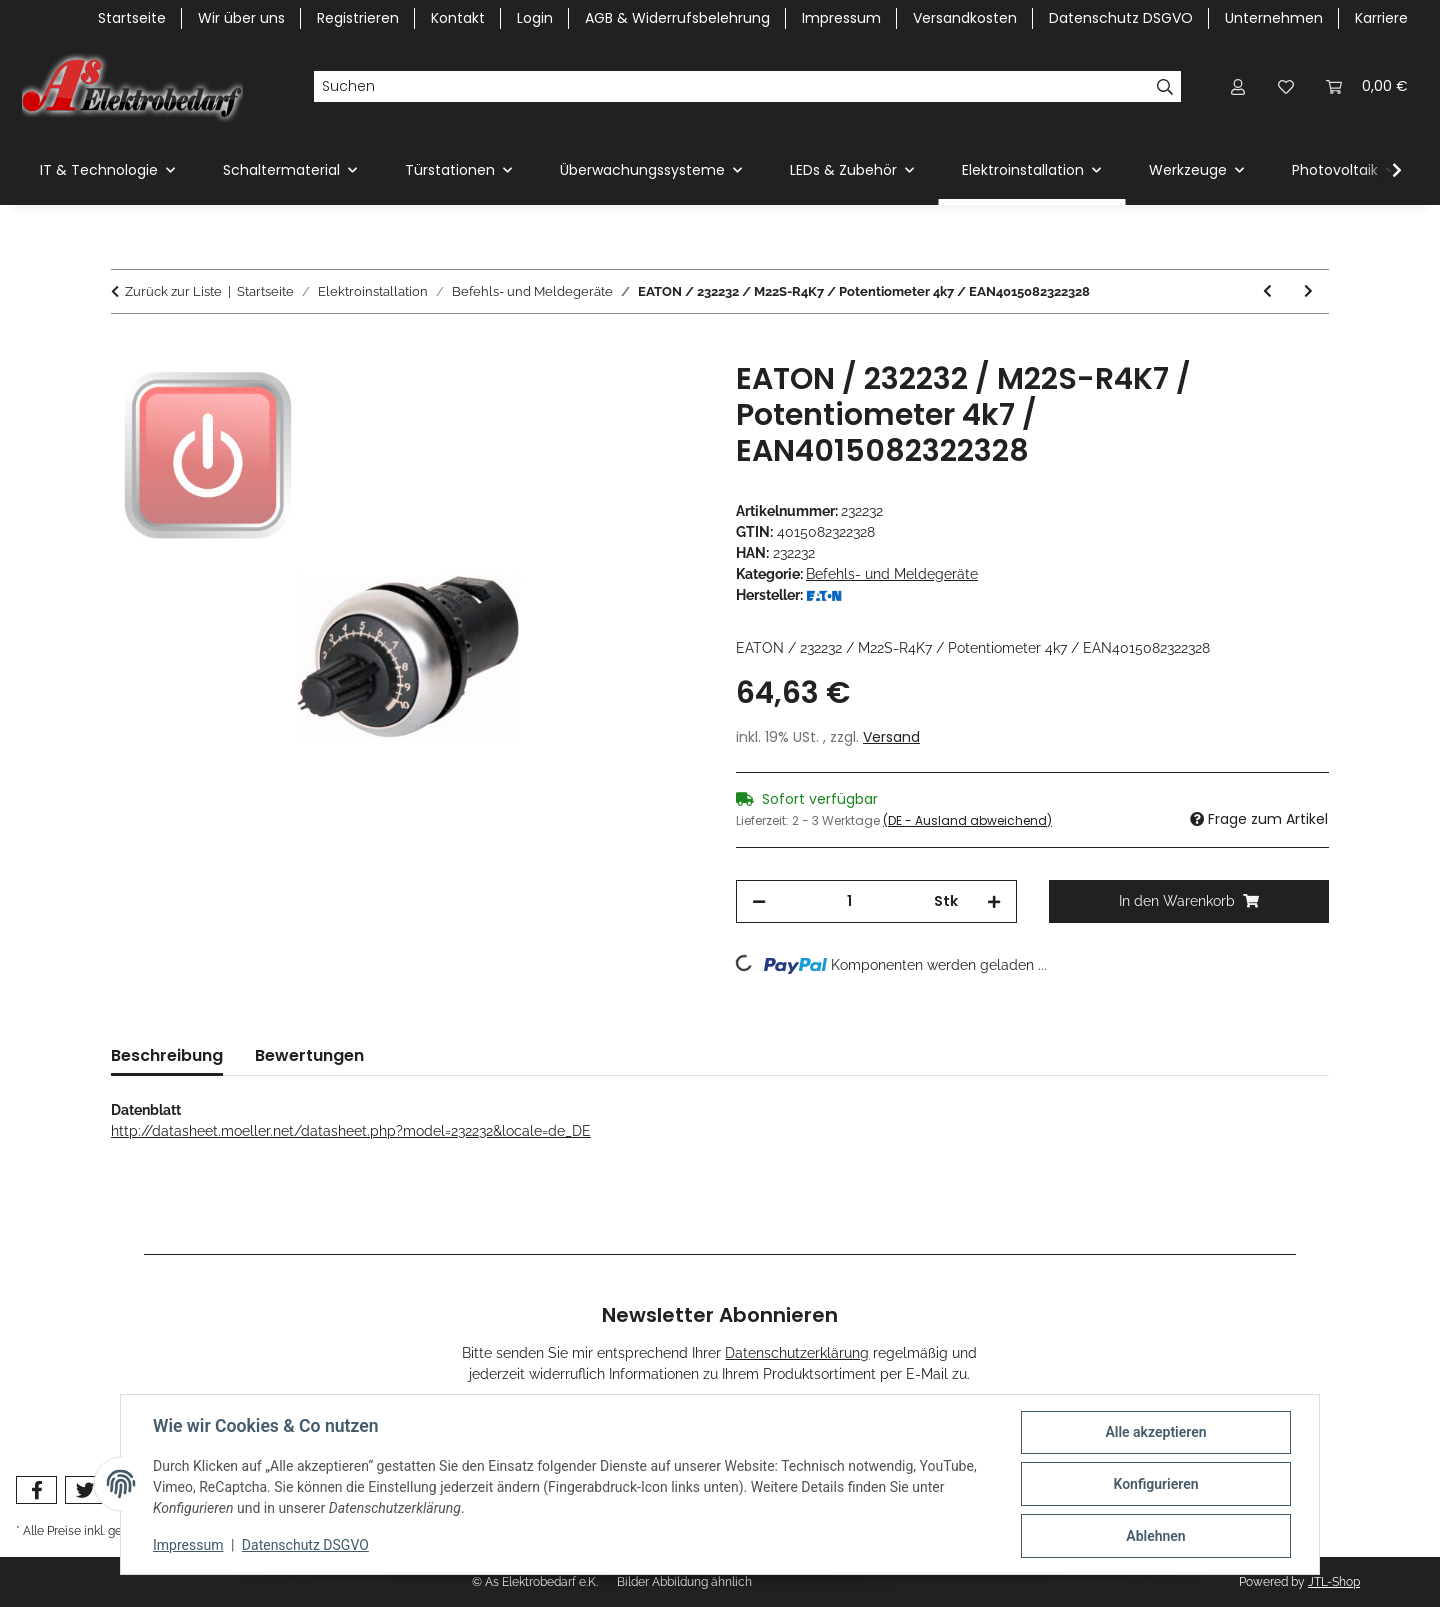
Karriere (1381, 18)
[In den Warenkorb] (127, 350)
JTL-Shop (1334, 1582)
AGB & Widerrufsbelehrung (677, 18)
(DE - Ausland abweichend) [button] (967, 820)
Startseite (132, 18)
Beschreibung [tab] (167, 1055)
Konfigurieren (1155, 1484)
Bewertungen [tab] (309, 1055)
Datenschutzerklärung (797, 1353)
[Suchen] (731, 87)
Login (535, 18)
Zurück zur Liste (173, 291)
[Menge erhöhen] (994, 901)
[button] (1238, 86)
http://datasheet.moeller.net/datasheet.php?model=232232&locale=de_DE (351, 1131)
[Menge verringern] (759, 901)
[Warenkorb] (1367, 86)
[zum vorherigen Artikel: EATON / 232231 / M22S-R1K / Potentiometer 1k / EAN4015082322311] (1267, 291)
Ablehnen (1155, 1536)
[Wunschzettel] (1286, 86)
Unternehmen (1274, 18)
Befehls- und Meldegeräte (892, 574)
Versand (891, 737)
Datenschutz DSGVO (305, 1545)
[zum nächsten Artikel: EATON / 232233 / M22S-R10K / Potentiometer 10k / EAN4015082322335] (1308, 291)
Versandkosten (965, 18)
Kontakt (458, 18)
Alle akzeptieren (1155, 1432)
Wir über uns (241, 18)
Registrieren (358, 18)
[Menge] (850, 901)
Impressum (188, 1545)
